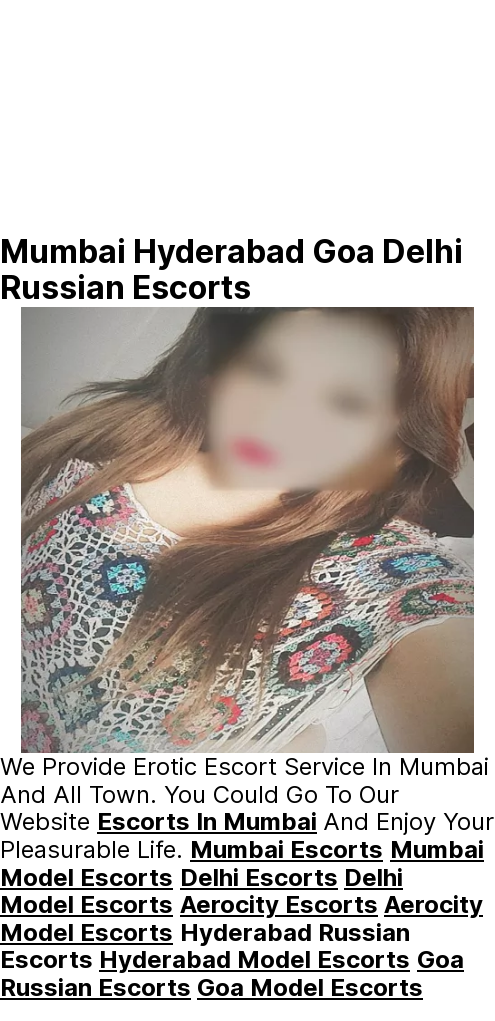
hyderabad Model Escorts (254, 959)
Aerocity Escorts (279, 904)
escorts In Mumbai (207, 821)
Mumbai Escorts (286, 849)
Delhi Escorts (259, 877)
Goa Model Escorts (310, 987)
